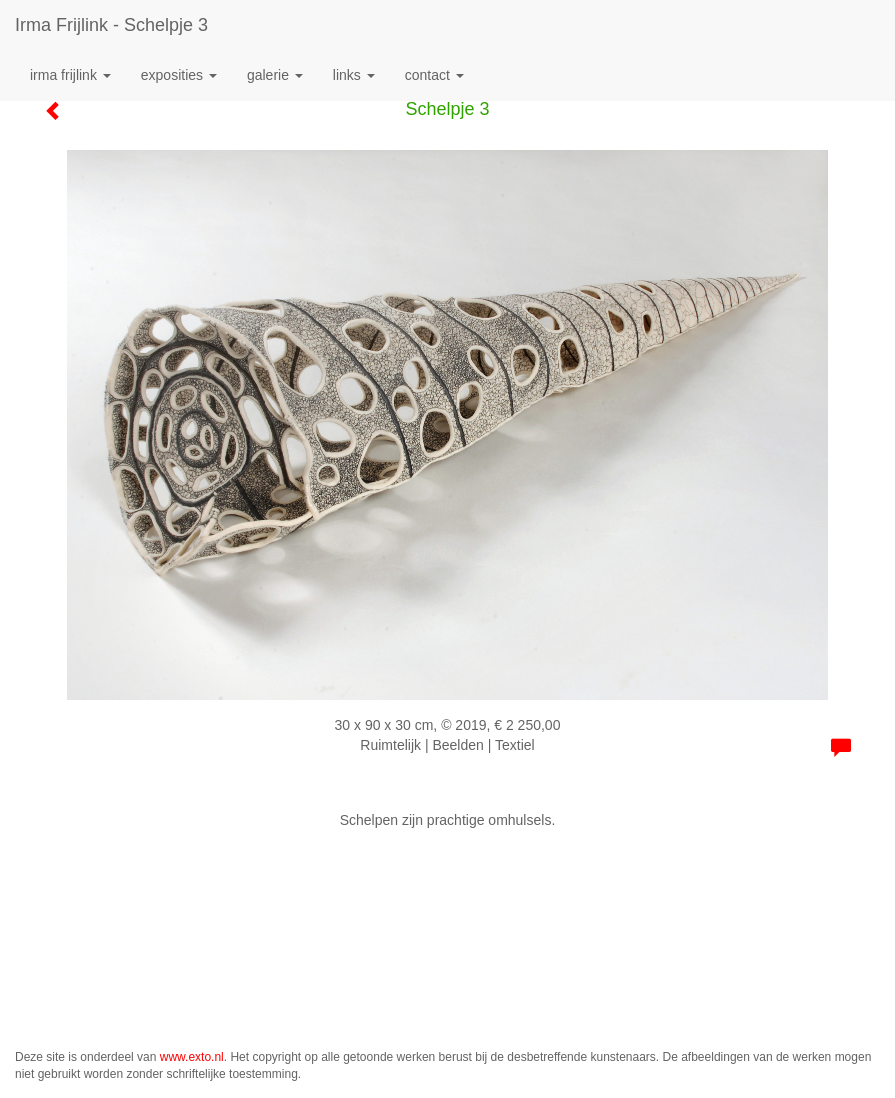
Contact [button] (434, 75)
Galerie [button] (275, 75)
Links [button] (354, 75)
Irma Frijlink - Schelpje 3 (111, 25)
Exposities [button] (179, 75)
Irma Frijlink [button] (70, 75)
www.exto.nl (192, 1057)
